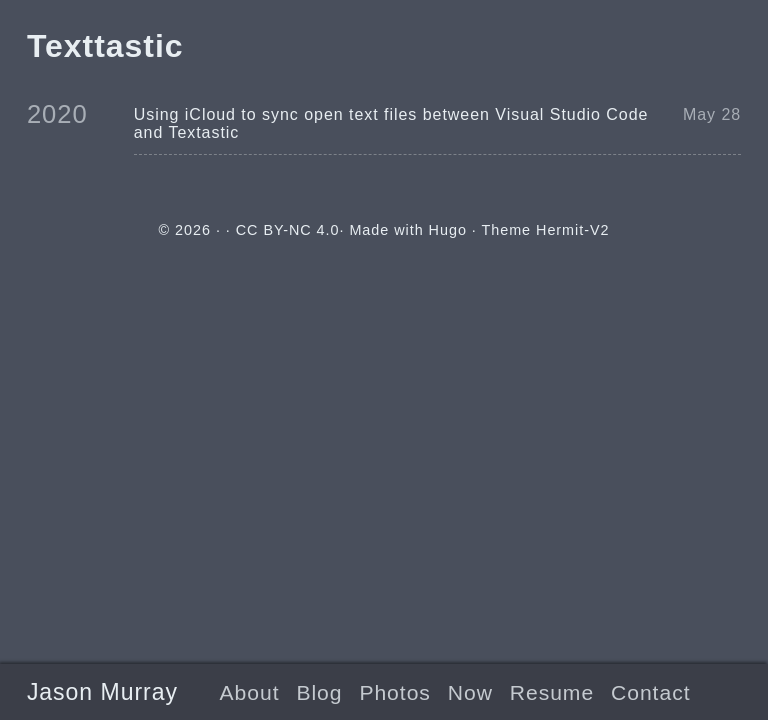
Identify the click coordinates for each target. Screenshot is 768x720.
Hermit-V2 (572, 230)
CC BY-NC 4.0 (288, 230)
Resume (552, 692)
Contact (650, 692)
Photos (394, 692)
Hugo (448, 230)
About (250, 692)
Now (470, 692)
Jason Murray (102, 692)
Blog (319, 692)
